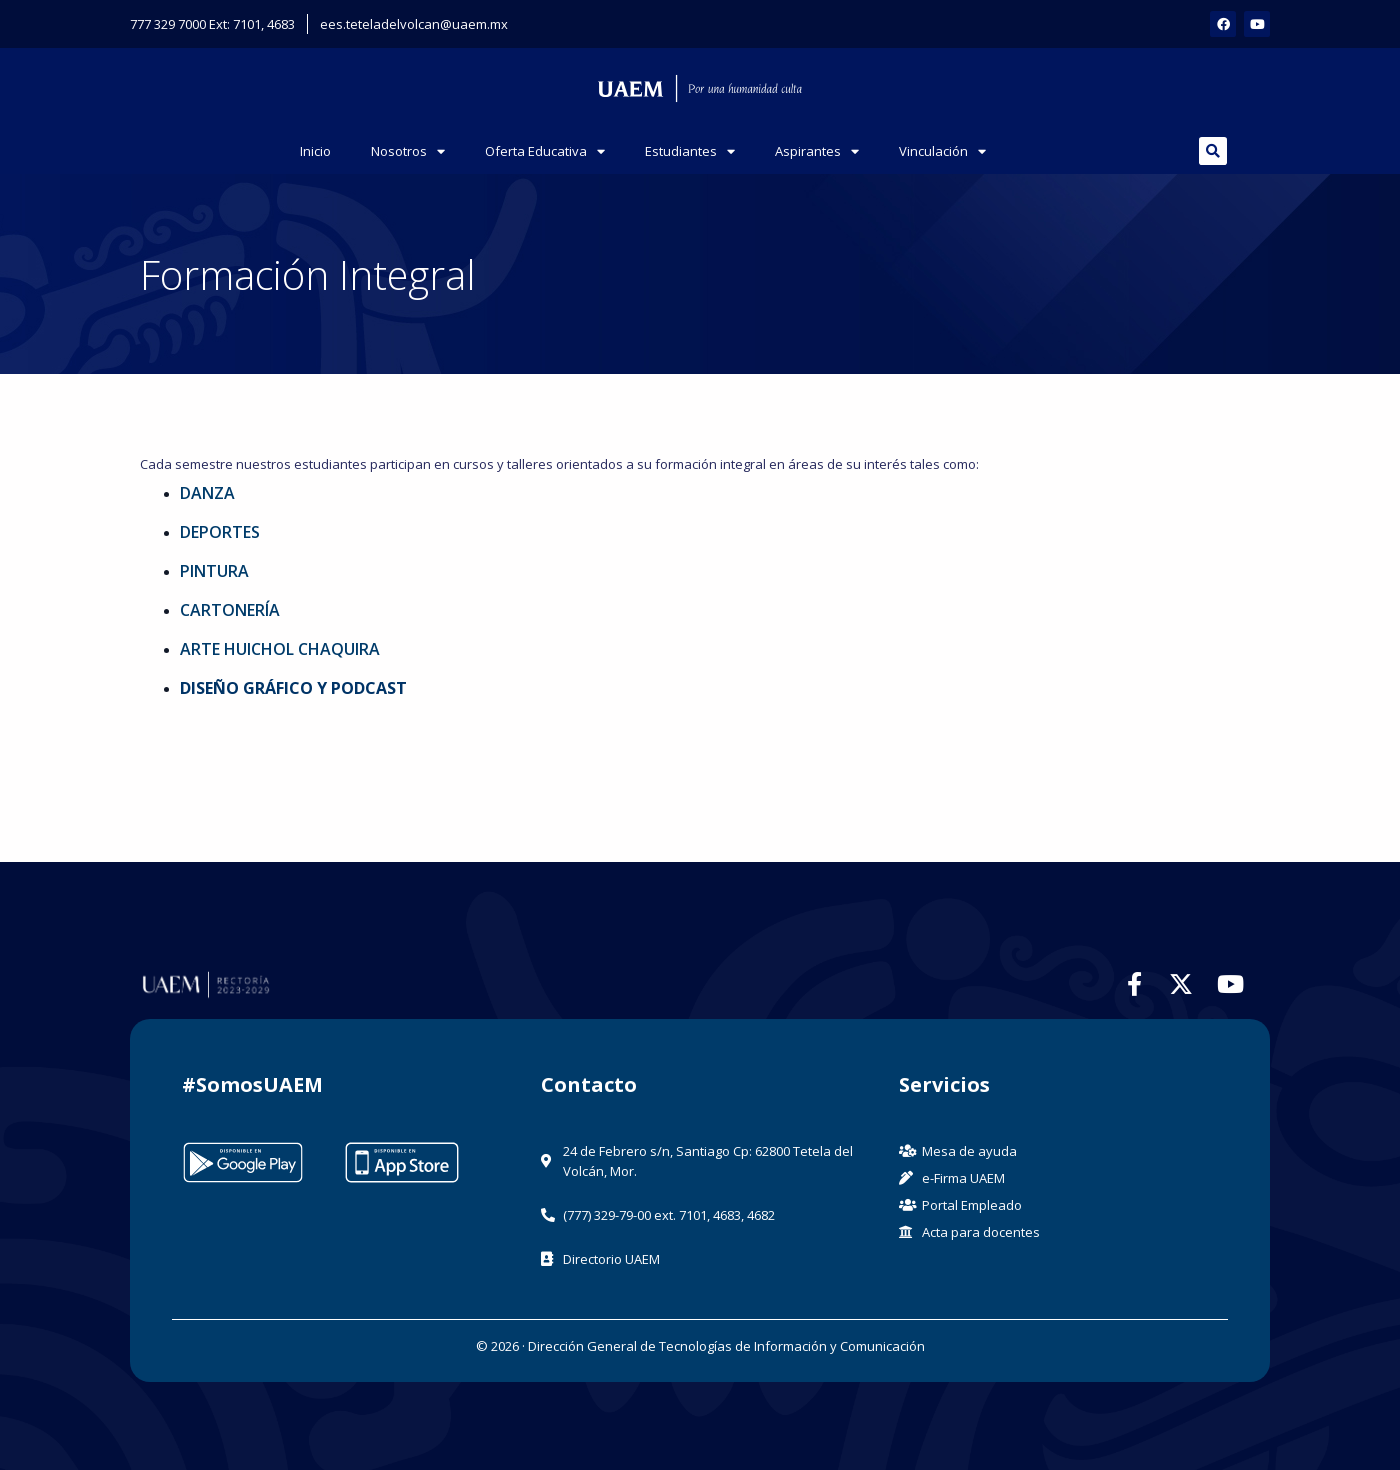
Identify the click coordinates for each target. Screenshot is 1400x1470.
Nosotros (408, 151)
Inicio (315, 151)
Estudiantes (690, 151)
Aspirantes (817, 151)
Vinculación (942, 151)
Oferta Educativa (545, 151)
